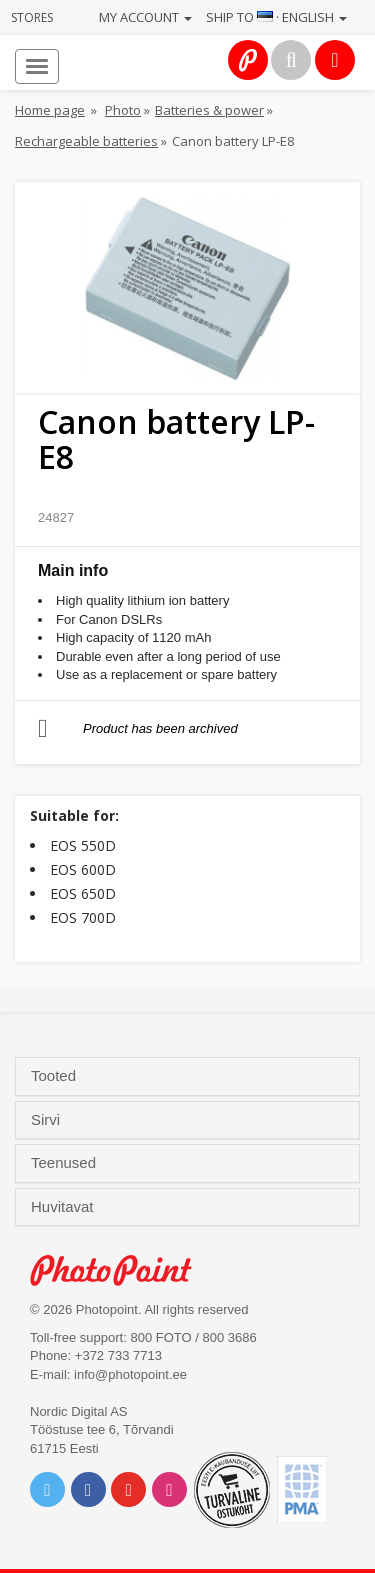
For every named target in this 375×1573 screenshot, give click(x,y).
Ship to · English (276, 17)
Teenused (65, 1163)
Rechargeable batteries (86, 141)
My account (145, 17)
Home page (50, 110)
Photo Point (121, 1270)
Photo (123, 110)
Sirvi (47, 1120)
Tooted (55, 1076)
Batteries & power (209, 110)
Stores (32, 17)
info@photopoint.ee (130, 1374)
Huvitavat (64, 1207)
